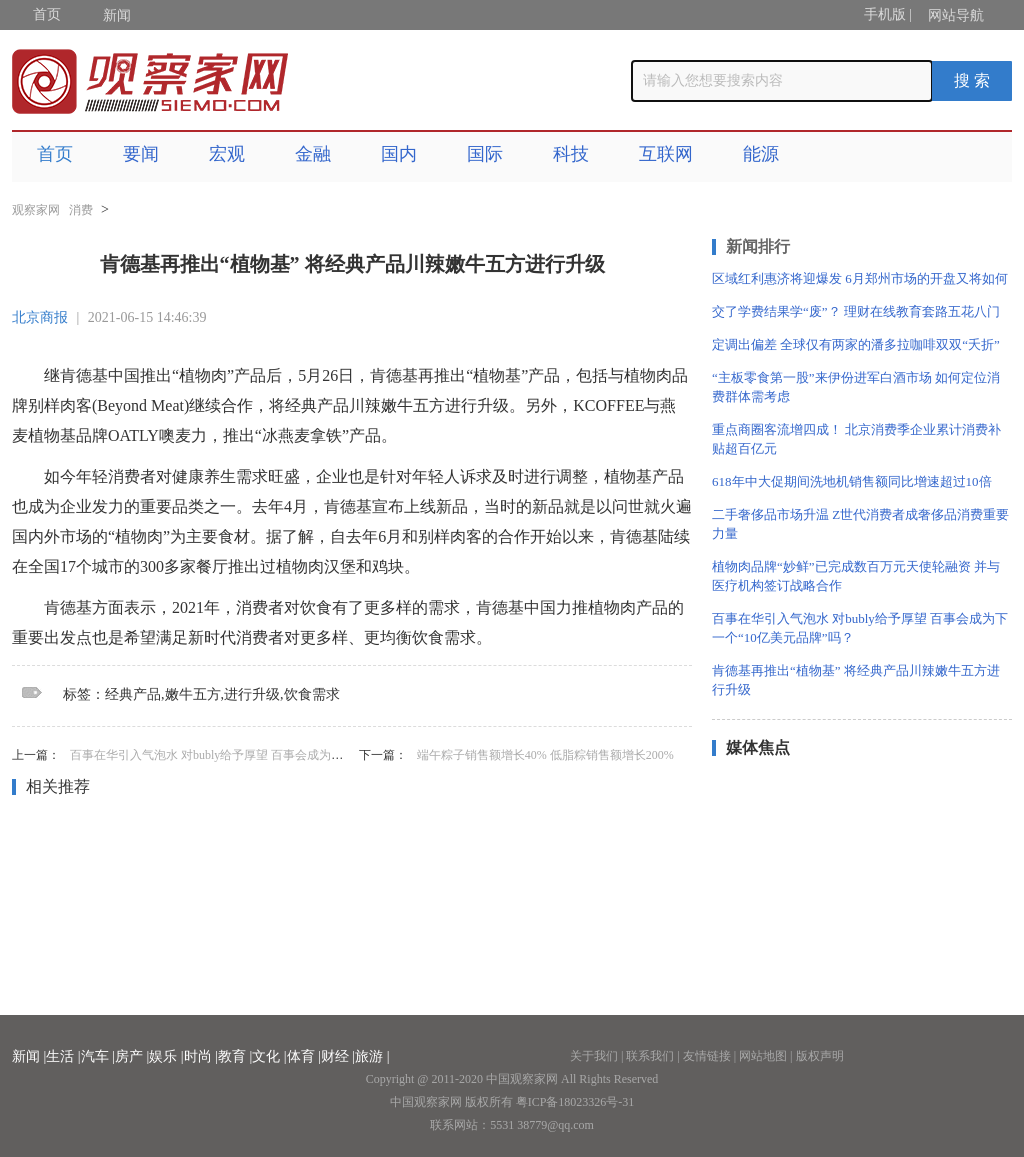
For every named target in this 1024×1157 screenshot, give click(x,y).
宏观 (227, 154)
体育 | (304, 1056)
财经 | (338, 1056)
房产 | (132, 1056)
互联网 (666, 154)
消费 (81, 210)
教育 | (235, 1056)
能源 (761, 154)
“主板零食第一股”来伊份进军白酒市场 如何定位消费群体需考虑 (856, 387)
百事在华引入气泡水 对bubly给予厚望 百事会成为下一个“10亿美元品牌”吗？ (272, 755)
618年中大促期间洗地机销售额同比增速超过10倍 (852, 481)
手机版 (885, 14)
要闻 (141, 154)
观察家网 (36, 210)
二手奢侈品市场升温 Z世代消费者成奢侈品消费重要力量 (860, 524)
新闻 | (29, 1056)
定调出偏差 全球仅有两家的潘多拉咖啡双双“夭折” (856, 344)
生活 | (63, 1056)
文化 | (269, 1056)
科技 (571, 154)
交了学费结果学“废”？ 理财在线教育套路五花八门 (856, 311)
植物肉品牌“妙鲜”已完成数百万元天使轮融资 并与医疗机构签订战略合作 (856, 576)
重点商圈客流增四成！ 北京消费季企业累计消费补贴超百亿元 (856, 439)
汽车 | (98, 1056)
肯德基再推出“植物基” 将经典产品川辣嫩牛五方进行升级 (856, 680)
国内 (399, 154)
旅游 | (372, 1056)
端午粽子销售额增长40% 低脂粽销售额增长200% (545, 755)
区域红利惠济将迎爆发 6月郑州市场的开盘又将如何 (860, 278)
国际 (485, 154)
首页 (47, 14)
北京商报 (40, 317)
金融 (313, 154)
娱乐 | (166, 1056)
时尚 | (201, 1056)
